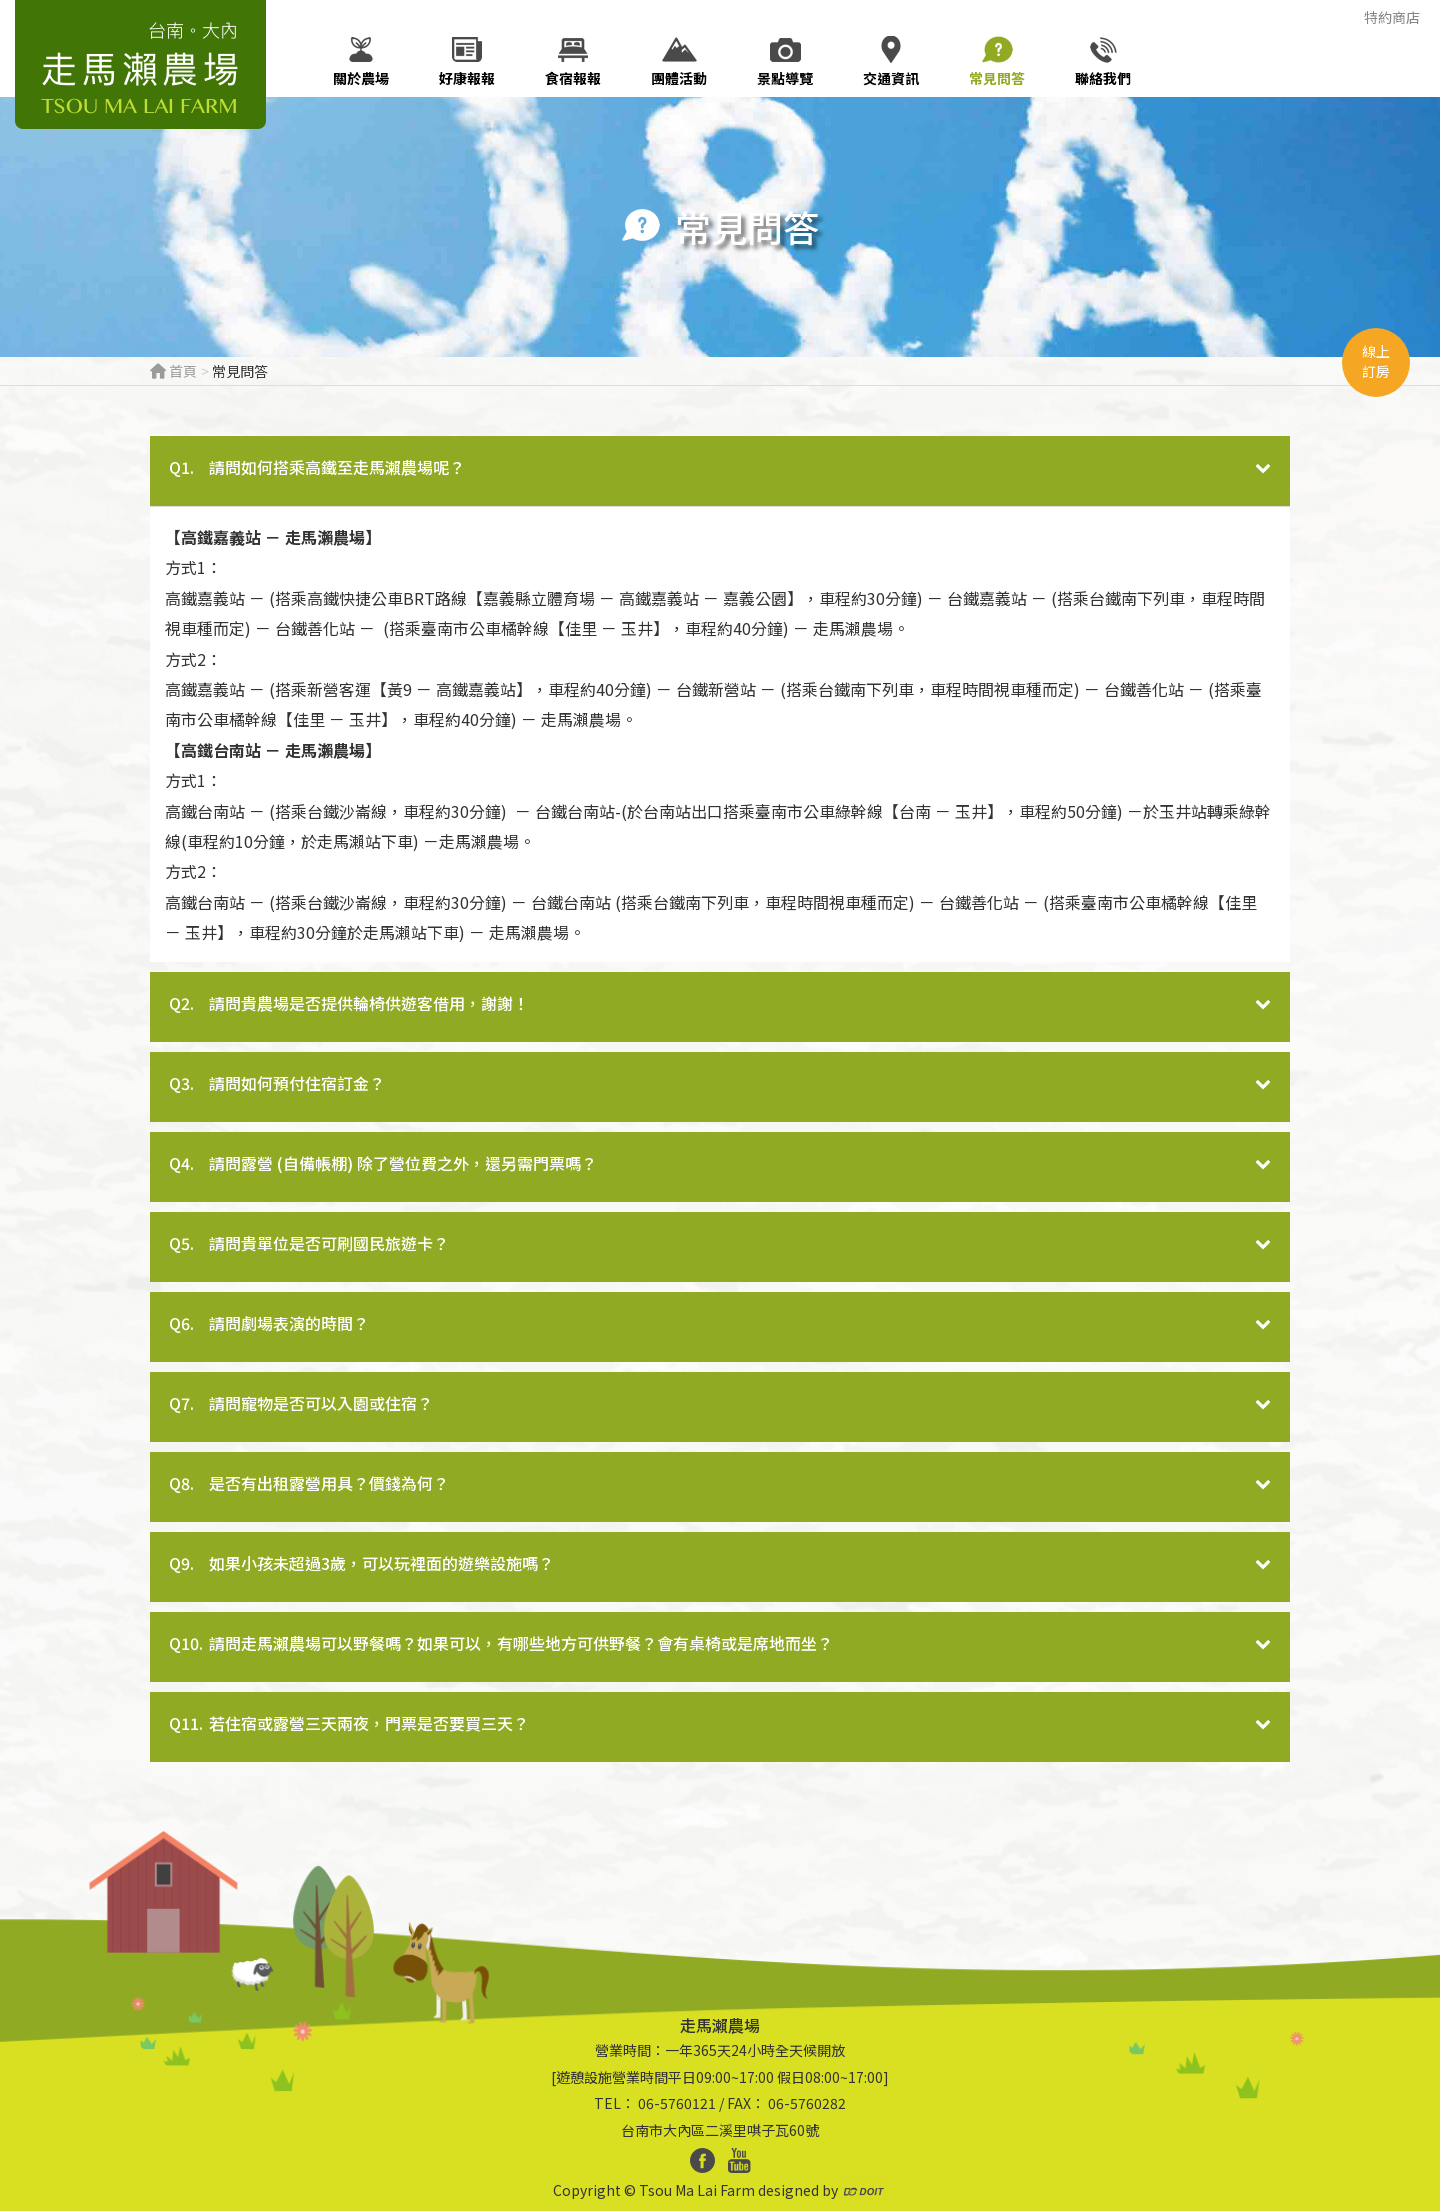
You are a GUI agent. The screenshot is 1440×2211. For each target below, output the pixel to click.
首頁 (173, 371)
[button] (720, 471)
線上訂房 (1376, 361)
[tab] (720, 471)
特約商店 (1392, 17)
